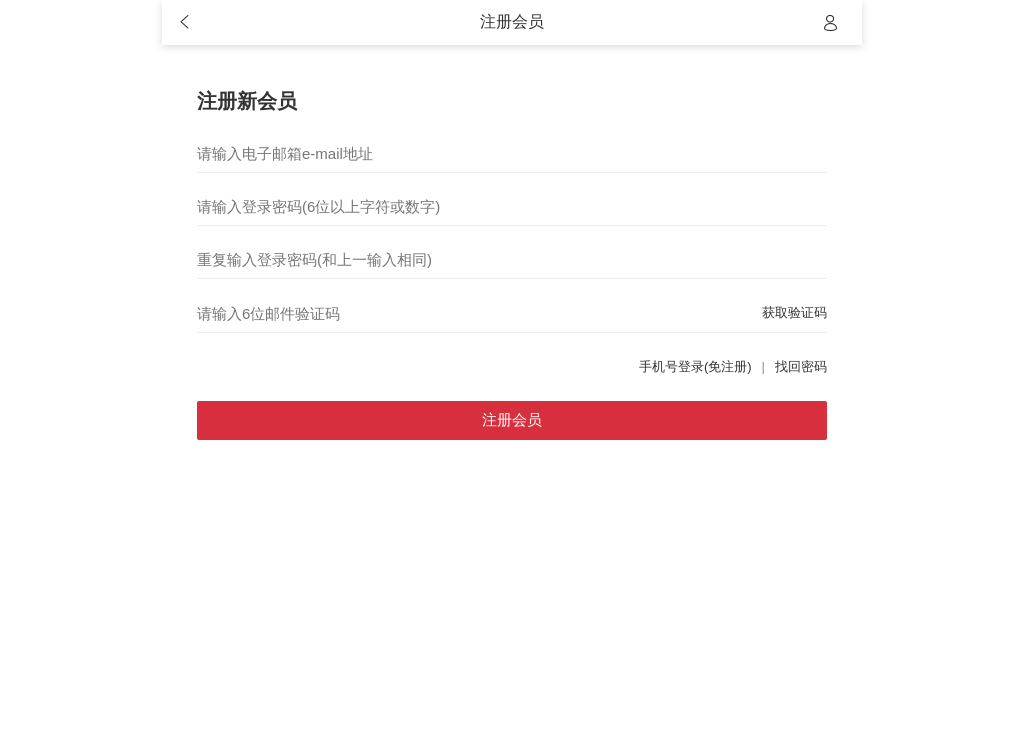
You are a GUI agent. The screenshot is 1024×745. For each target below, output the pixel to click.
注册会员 (512, 419)
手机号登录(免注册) (695, 366)
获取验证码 (794, 312)
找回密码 (801, 366)
